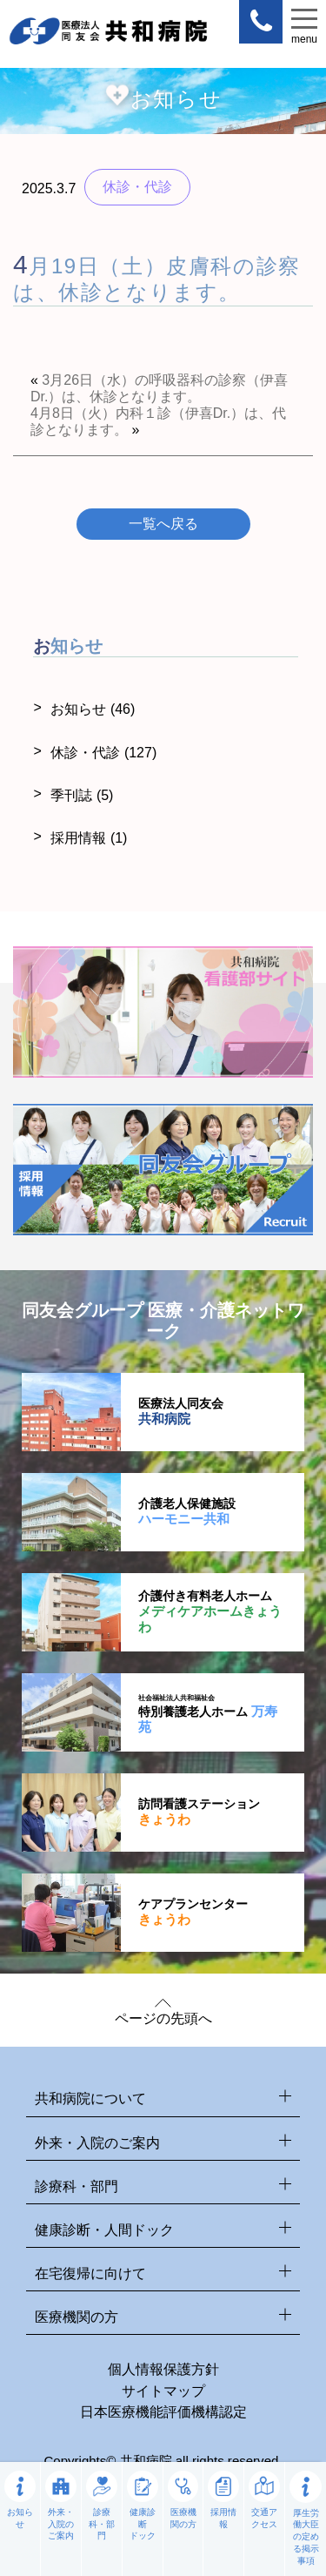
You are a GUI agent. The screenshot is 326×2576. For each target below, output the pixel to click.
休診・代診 (103, 752)
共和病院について (163, 2099)
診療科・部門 (163, 2187)
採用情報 (88, 838)
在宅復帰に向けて (163, 2274)
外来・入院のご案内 (163, 2143)
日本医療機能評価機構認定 (163, 2411)
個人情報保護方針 (163, 2369)
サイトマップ (163, 2391)
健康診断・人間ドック (163, 2231)
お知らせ (92, 709)
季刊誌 (81, 795)
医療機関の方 (163, 2318)
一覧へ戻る (163, 523)
